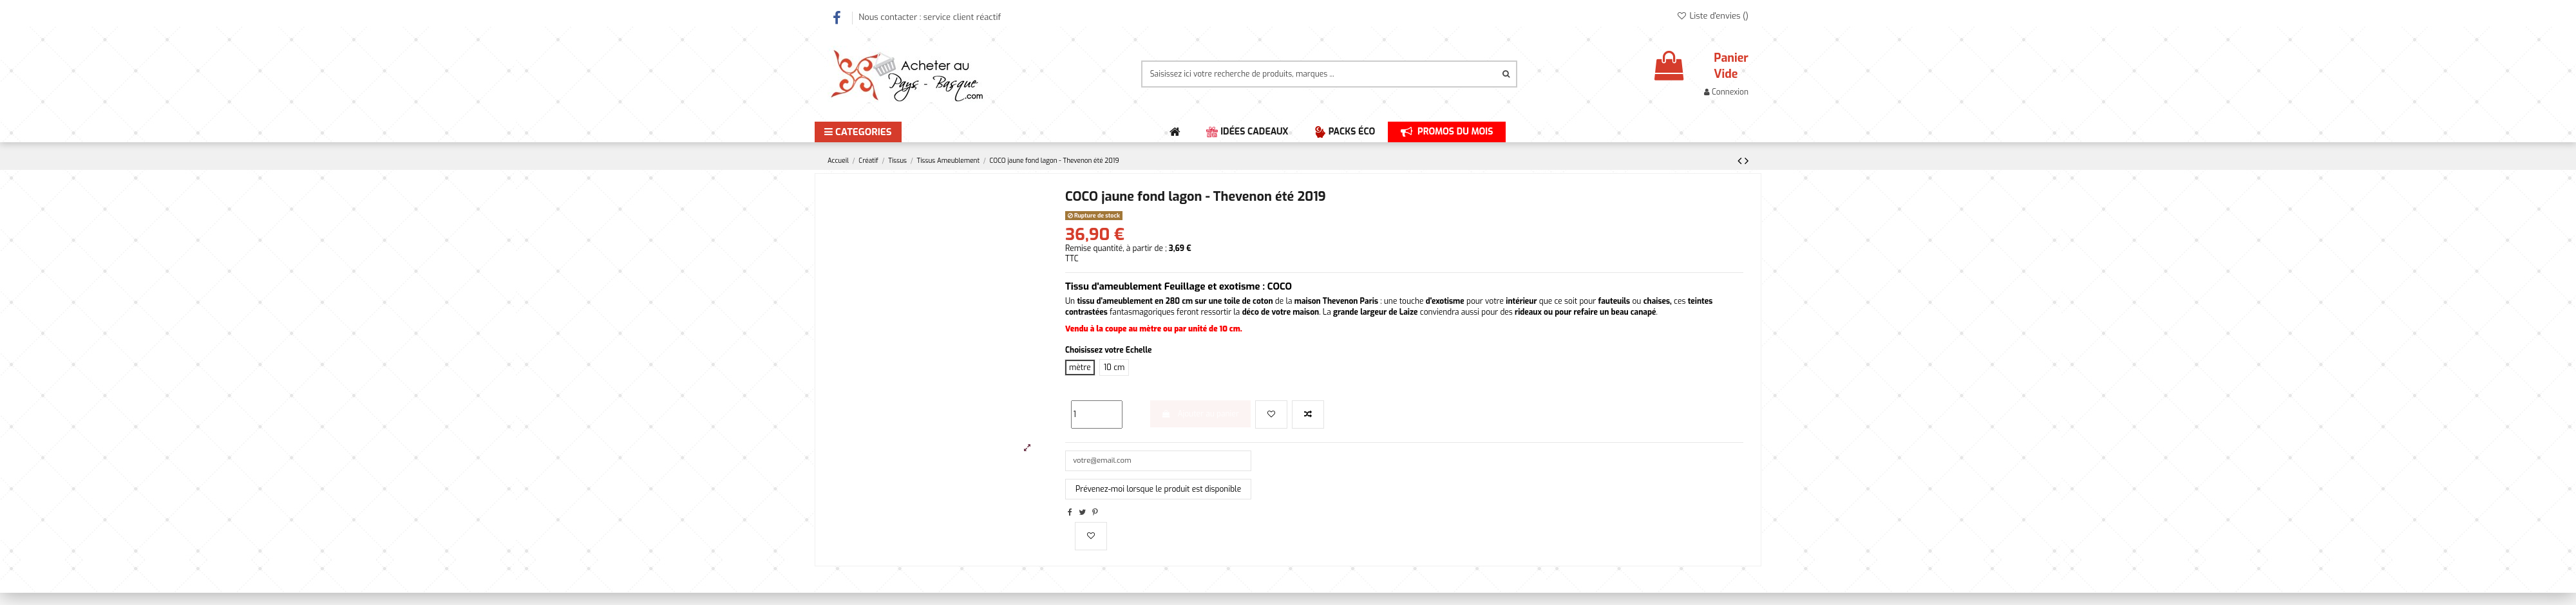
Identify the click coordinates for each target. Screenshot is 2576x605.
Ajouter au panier (1200, 414)
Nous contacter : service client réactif (929, 17)
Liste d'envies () (1712, 15)
